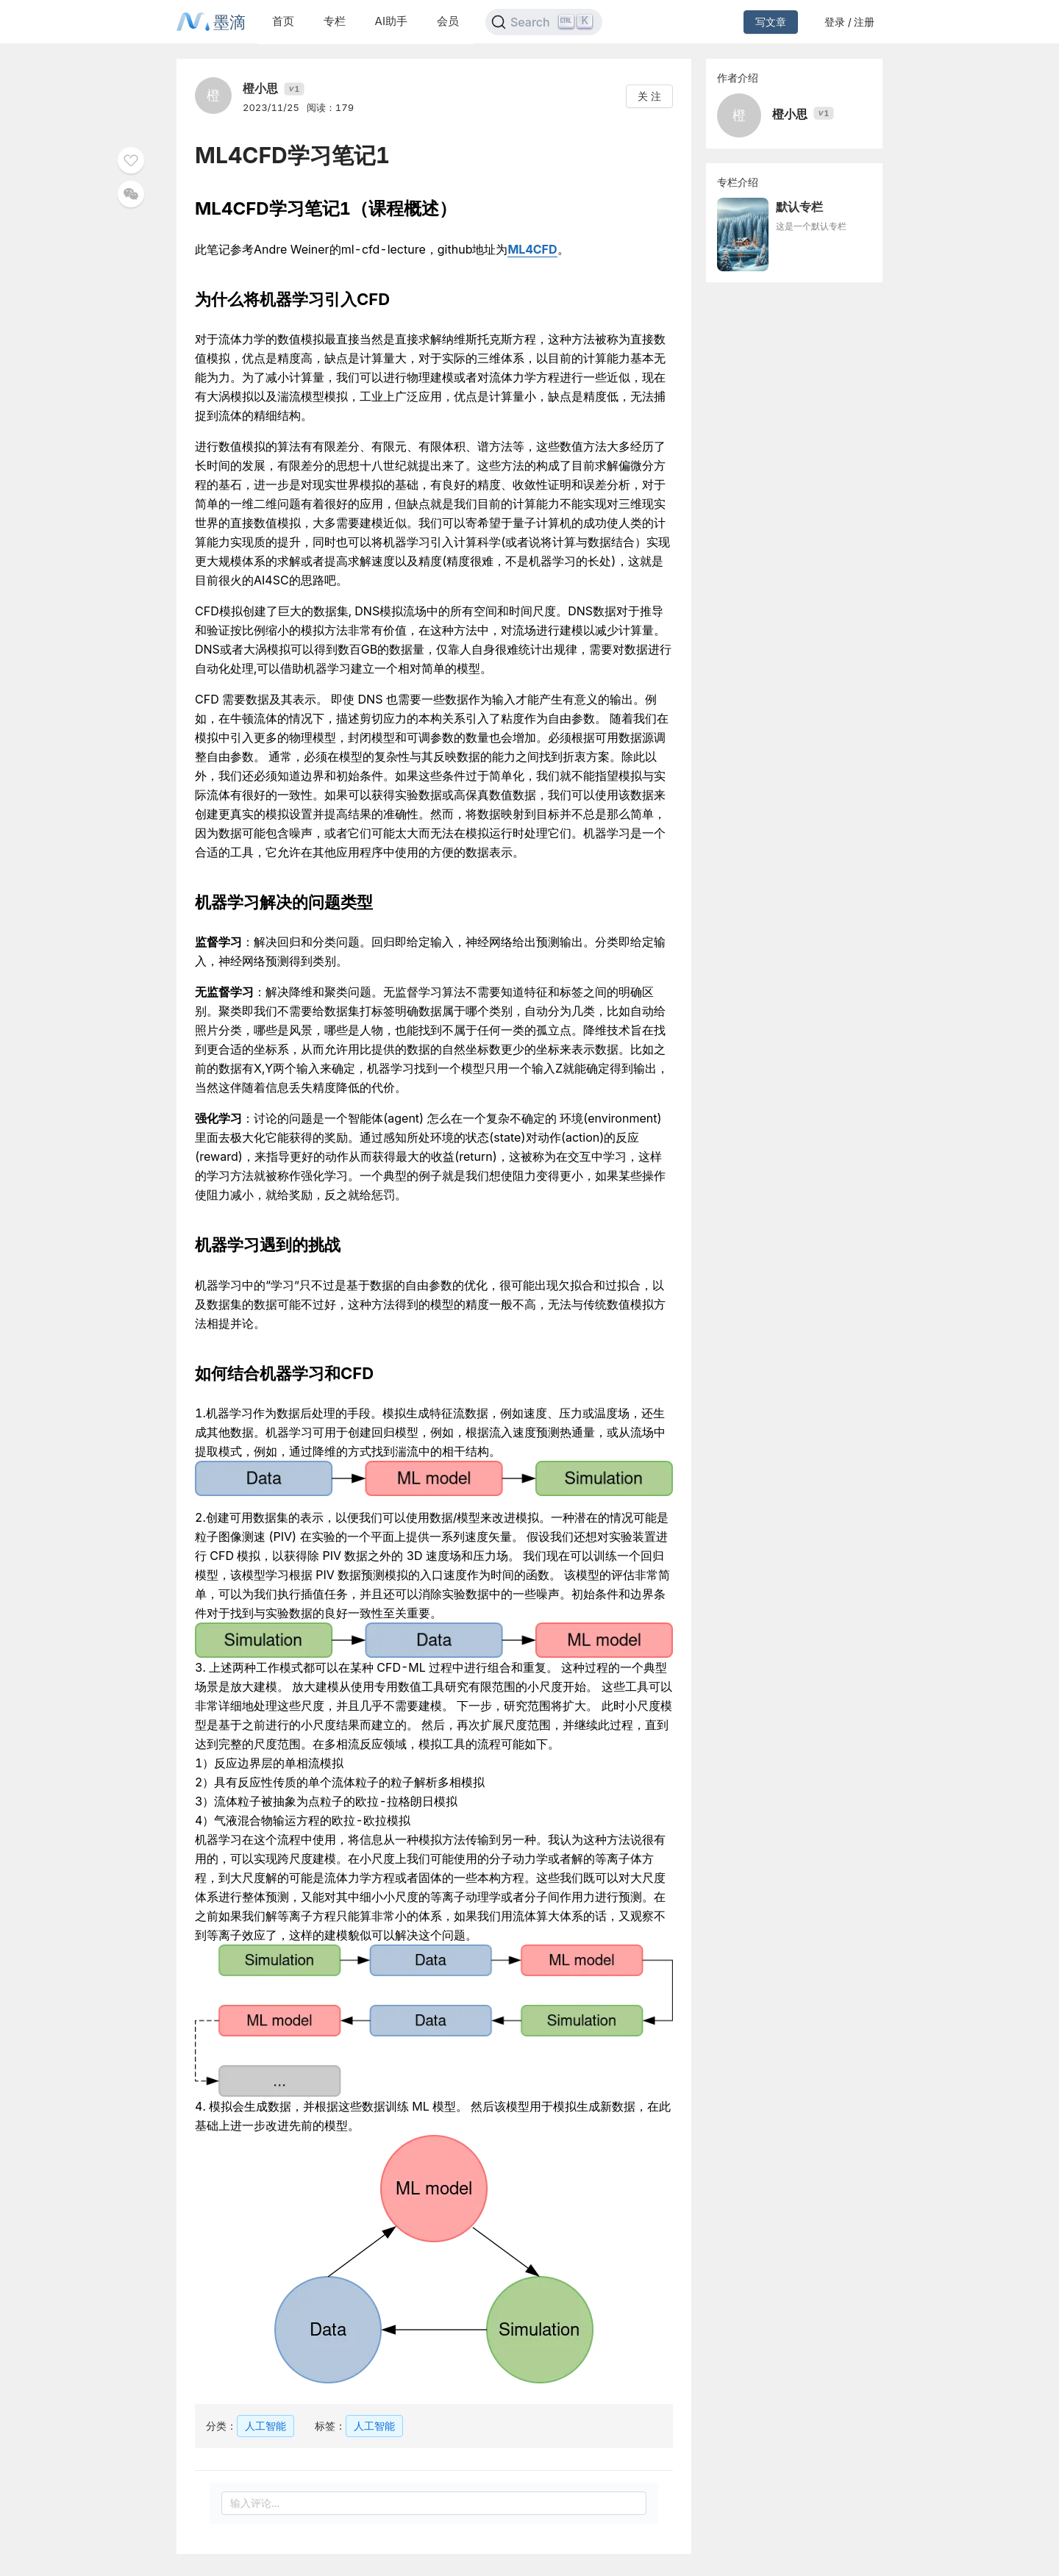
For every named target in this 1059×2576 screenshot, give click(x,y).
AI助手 (391, 21)
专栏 (335, 21)
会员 (448, 21)
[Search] (543, 22)
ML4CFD (532, 249)
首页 (283, 21)
